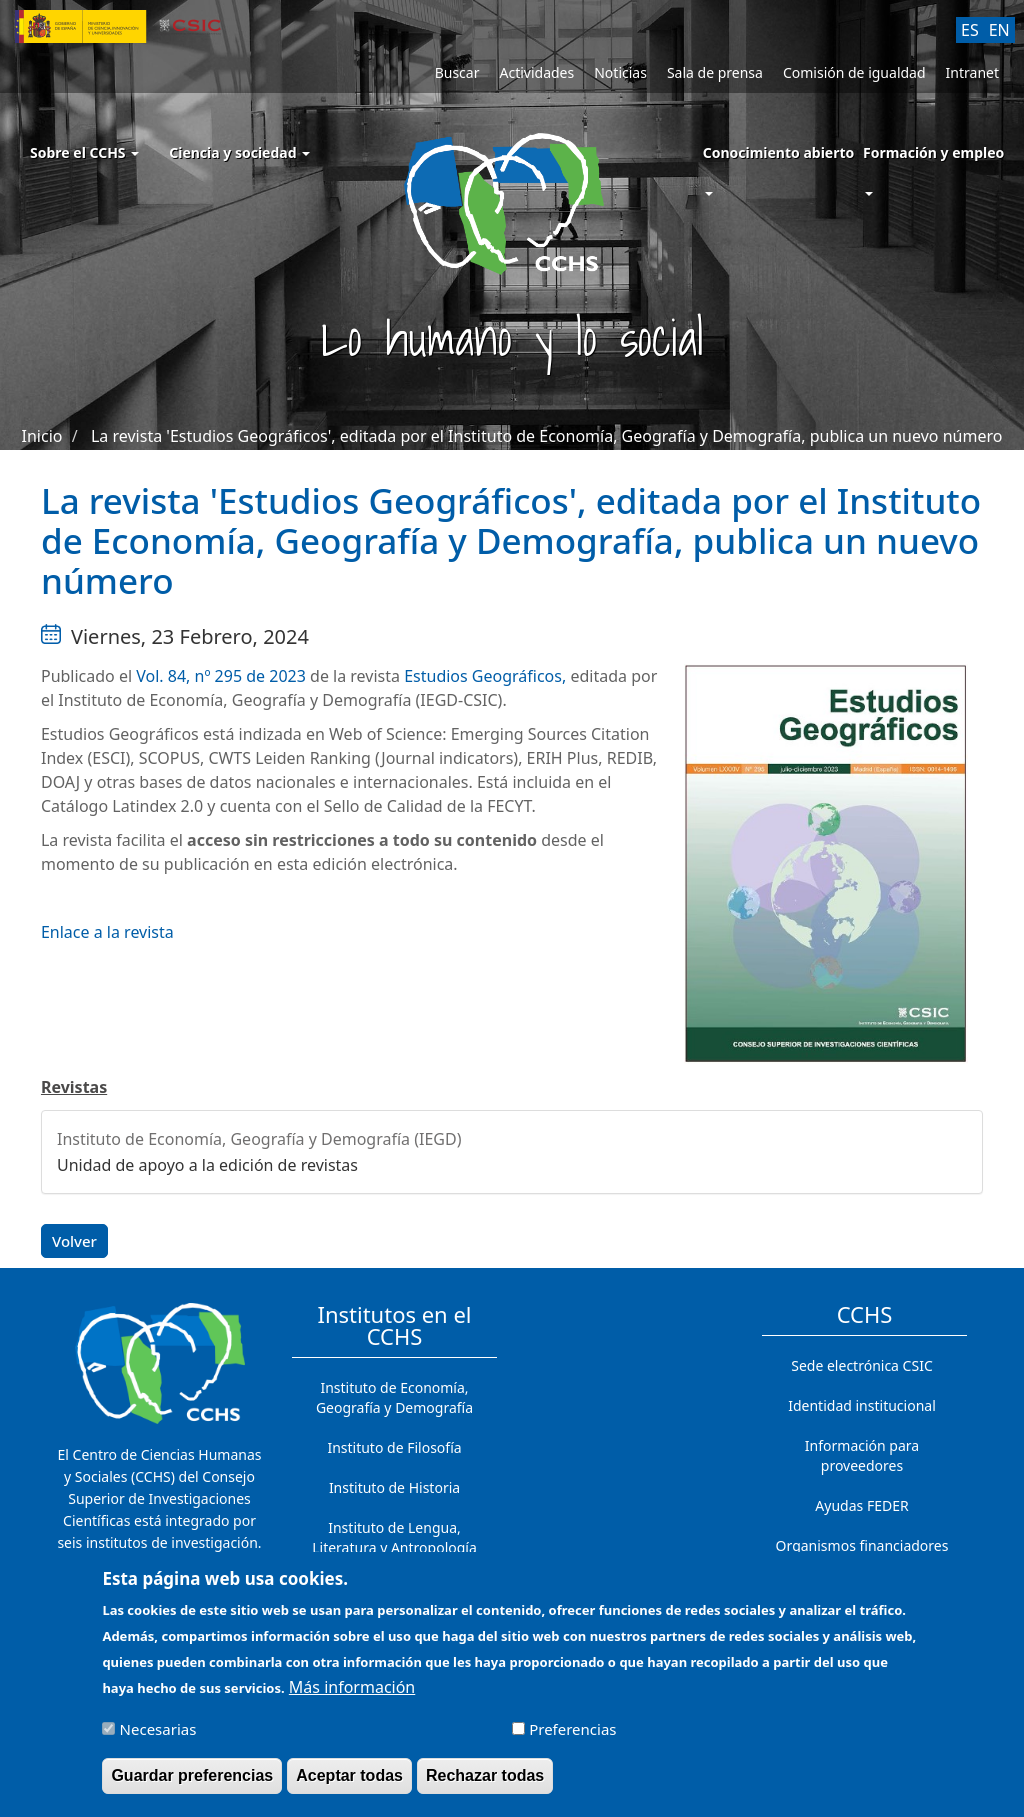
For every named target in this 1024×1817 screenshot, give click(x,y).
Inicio (42, 436)
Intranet (972, 72)
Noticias (620, 72)
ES (970, 30)
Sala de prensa (715, 72)
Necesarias (158, 1737)
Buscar (457, 72)
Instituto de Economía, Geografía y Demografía (394, 1397)
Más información (352, 1695)
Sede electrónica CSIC (861, 1365)
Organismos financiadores (862, 1545)
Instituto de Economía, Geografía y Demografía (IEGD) (259, 1139)
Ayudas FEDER (861, 1505)
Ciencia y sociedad (239, 152)
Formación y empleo (933, 152)
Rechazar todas (485, 1783)
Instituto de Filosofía (394, 1447)
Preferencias (572, 1737)
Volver (74, 1241)
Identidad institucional (862, 1405)
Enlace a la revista (107, 932)
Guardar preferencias (192, 1783)
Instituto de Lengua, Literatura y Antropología (394, 1537)
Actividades (536, 72)
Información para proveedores (862, 1455)
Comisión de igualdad (854, 72)
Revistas (74, 1087)
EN (999, 30)
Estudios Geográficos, (485, 676)
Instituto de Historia (394, 1487)
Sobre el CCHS (84, 152)
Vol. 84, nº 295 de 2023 (221, 676)
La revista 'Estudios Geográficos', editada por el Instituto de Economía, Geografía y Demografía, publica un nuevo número (546, 436)
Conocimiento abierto (779, 152)
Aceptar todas (349, 1783)
